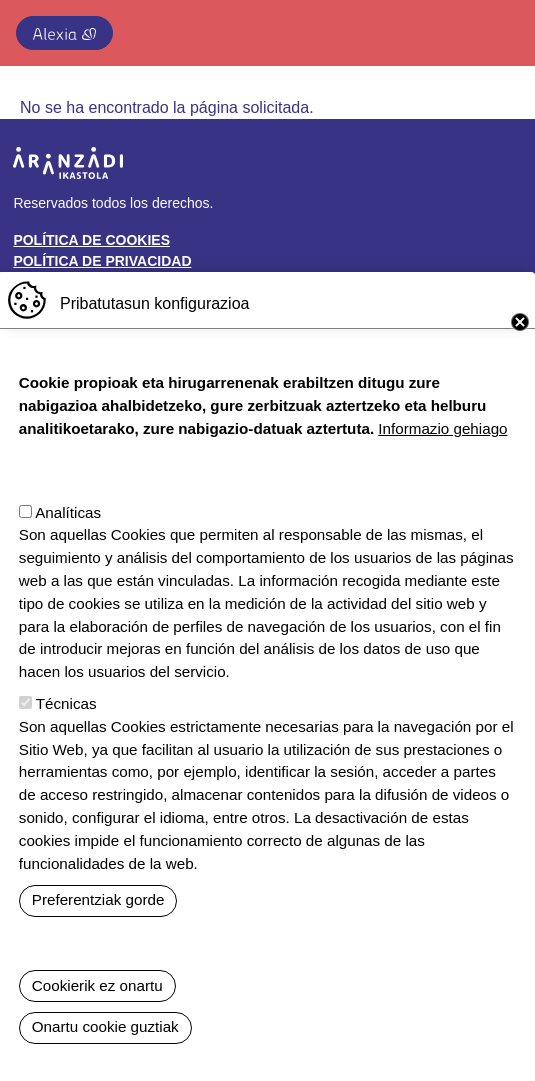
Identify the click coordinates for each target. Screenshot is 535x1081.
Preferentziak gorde (98, 927)
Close (520, 350)
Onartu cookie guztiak (105, 1055)
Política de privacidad (102, 261)
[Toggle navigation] (498, 29)
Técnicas (66, 731)
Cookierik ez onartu (97, 1013)
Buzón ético (61, 282)
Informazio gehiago (442, 456)
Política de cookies (91, 240)
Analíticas (68, 540)
